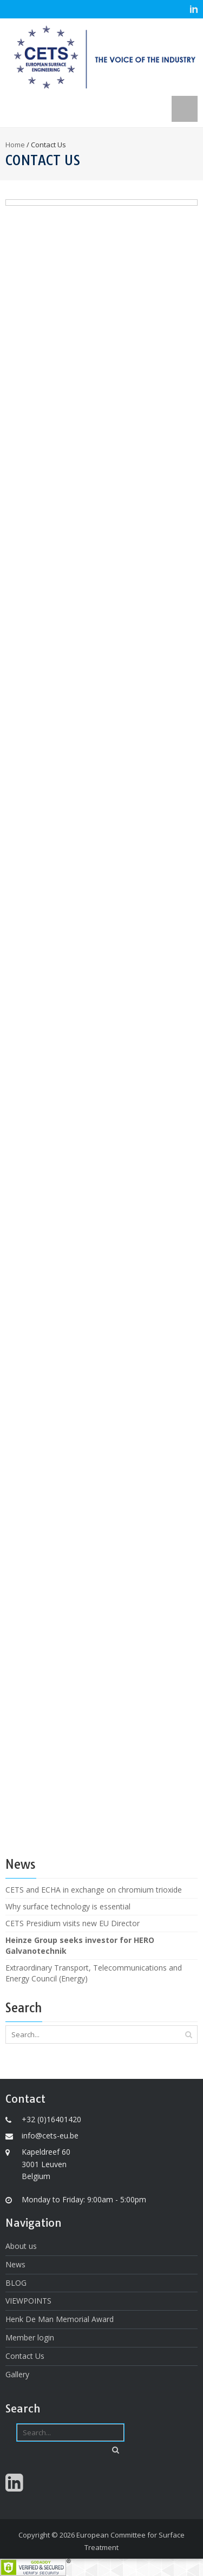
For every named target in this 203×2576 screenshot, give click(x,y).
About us (21, 2246)
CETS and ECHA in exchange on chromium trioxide (93, 1889)
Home (15, 144)
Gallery (17, 2374)
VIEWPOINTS (28, 2300)
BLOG (16, 2283)
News (15, 2264)
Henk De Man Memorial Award (59, 2319)
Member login (29, 2337)
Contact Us (24, 2356)
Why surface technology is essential (67, 1906)
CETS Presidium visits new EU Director (72, 1923)
